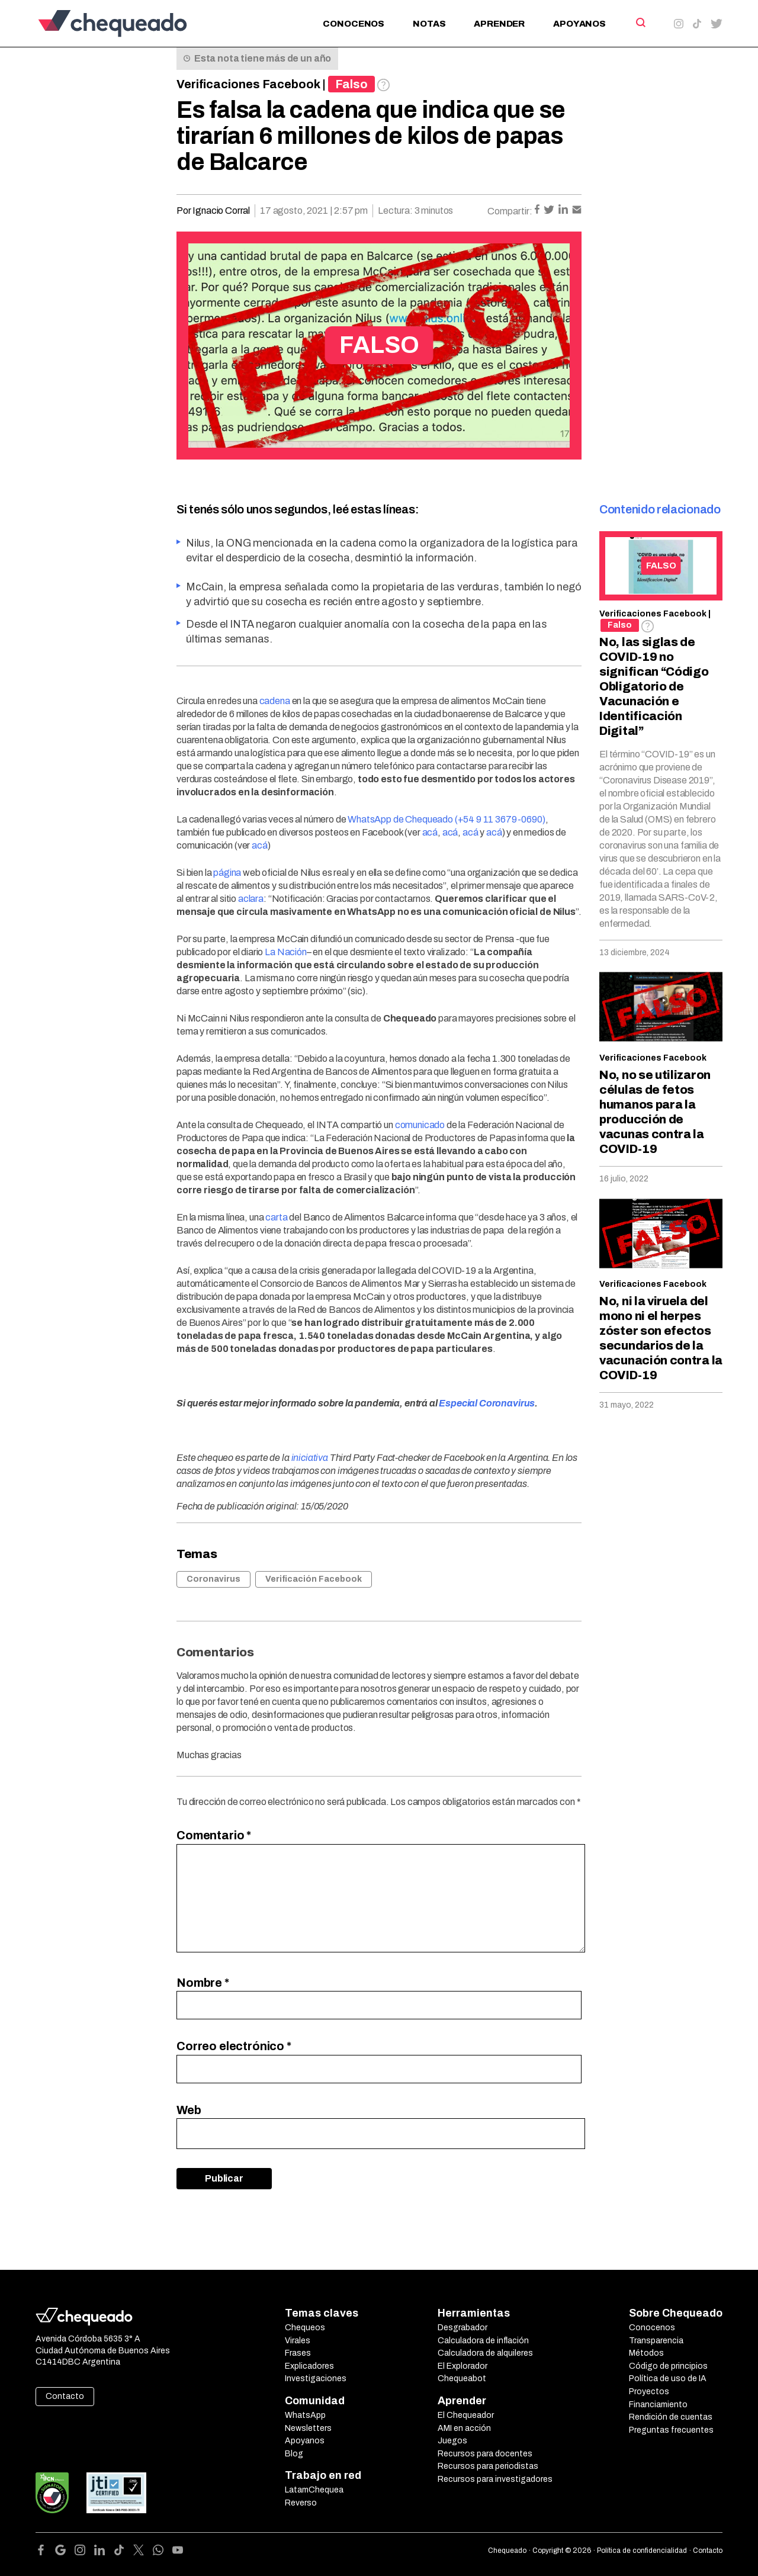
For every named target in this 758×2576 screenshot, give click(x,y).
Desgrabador (462, 2327)
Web (188, 2109)
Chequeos (305, 2327)
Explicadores (309, 2366)
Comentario (213, 1835)
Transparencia (656, 2340)
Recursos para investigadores (495, 2479)
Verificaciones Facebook (248, 84)
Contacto (65, 2396)
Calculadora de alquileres (485, 2353)
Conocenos (353, 23)
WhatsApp (305, 2415)
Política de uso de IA (667, 2378)
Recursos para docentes (485, 2453)
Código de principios (668, 2366)
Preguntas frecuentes (671, 2430)
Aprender (499, 23)
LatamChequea (314, 2489)
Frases (298, 2353)
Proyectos (649, 2391)
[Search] (639, 22)
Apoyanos (579, 23)
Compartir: (509, 211)
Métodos (646, 2353)
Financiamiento (658, 2404)
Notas (429, 23)
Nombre (202, 1982)
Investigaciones (315, 2378)
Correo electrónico (233, 2046)
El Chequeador (466, 2415)
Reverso (301, 2502)
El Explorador (462, 2366)
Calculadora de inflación (483, 2340)
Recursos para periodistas (488, 2466)
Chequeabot (462, 2378)
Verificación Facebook (313, 1579)
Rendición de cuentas (670, 2417)
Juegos (452, 2440)
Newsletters (308, 2428)
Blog (294, 2453)
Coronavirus (213, 1579)
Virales (297, 2340)
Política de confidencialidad (642, 2550)
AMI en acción (464, 2428)
